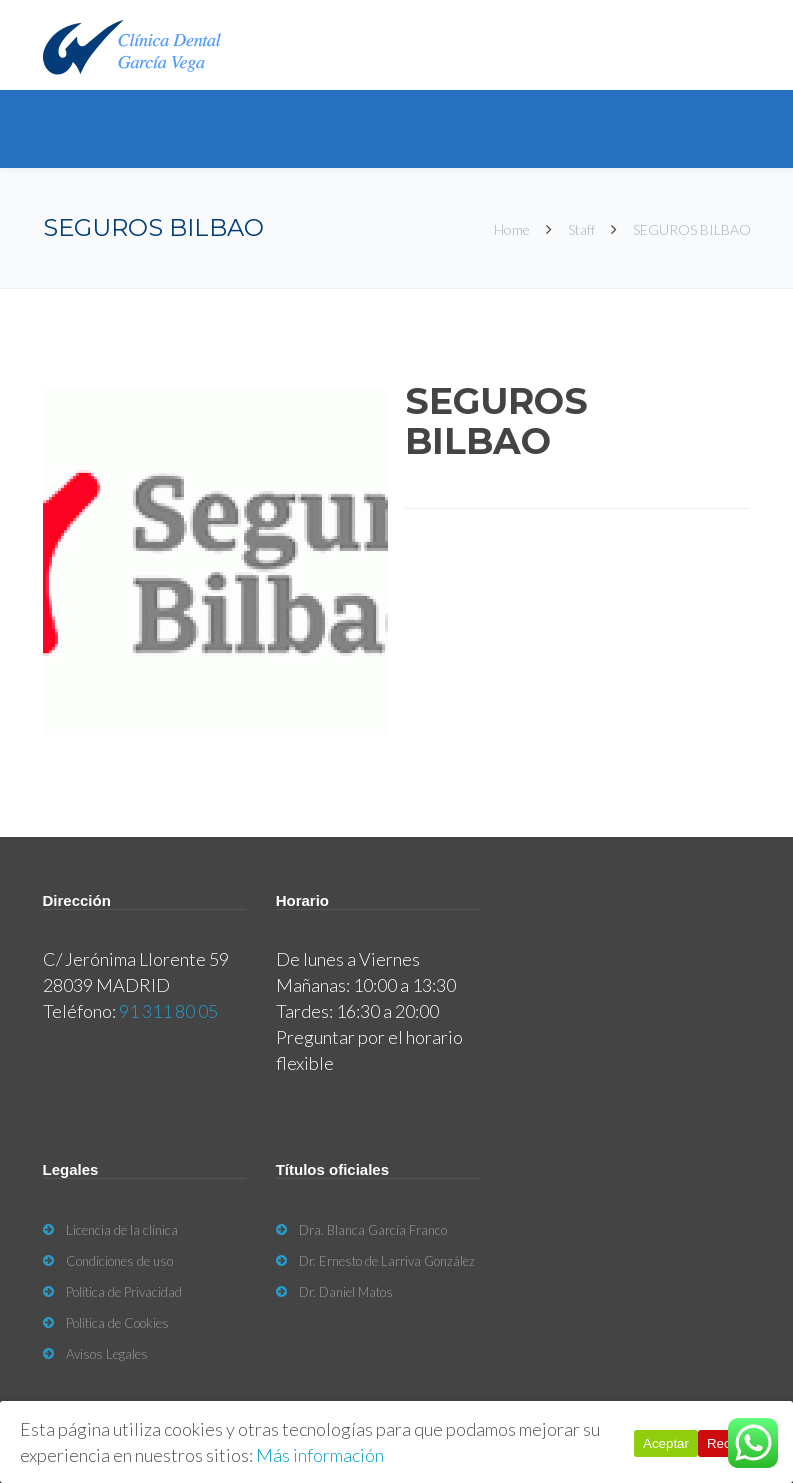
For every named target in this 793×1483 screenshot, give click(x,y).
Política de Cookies (117, 1323)
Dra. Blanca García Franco (373, 1230)
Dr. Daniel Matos (346, 1292)
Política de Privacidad (124, 1292)
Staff (581, 229)
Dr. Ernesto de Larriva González (387, 1261)
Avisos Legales (107, 1354)
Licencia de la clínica (122, 1230)
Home (513, 229)
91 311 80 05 (168, 1011)
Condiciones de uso (119, 1261)
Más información (320, 1455)
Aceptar (666, 1443)
